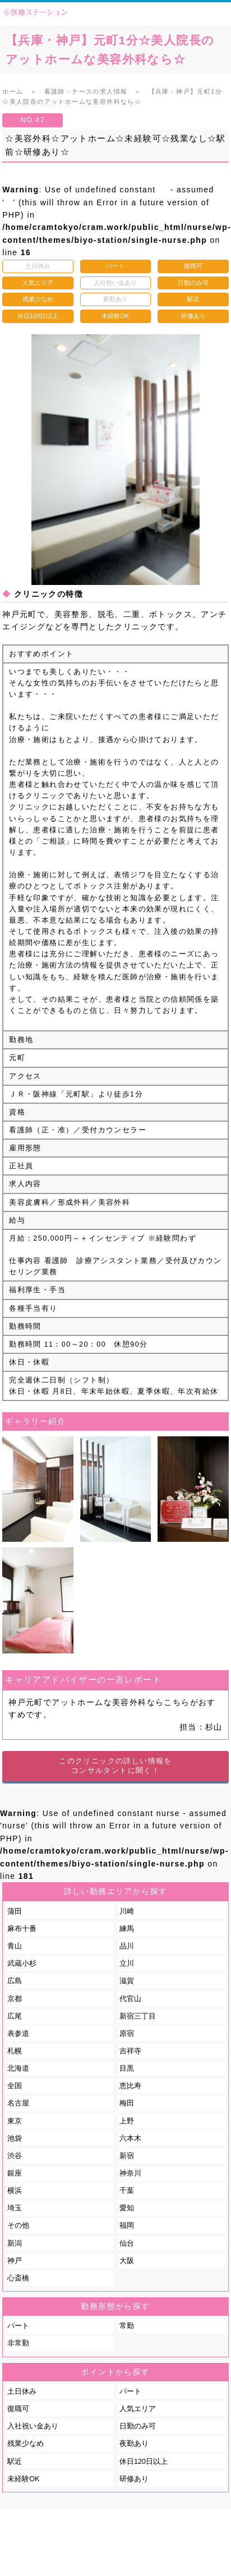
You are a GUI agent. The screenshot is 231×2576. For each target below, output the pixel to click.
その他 (18, 2225)
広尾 (14, 2016)
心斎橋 (18, 2278)
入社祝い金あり (32, 2426)
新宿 (126, 2156)
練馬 (126, 1929)
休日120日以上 (143, 2462)
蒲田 (14, 1911)
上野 (126, 2121)
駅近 (14, 2462)
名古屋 (18, 2103)
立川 (126, 1963)
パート (18, 2326)
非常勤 (18, 2343)
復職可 (18, 2409)
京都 (14, 1999)
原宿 (126, 2034)
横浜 (14, 2191)
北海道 (18, 2068)
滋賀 (126, 1981)
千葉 (126, 2191)
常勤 (126, 2326)
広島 (14, 1981)
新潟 (14, 2243)
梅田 (126, 2103)
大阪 (126, 2261)
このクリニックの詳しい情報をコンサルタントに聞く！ (115, 1766)
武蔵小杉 (21, 1963)
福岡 (126, 2225)
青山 (14, 1946)
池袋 (14, 2138)
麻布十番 (21, 1929)
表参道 (18, 2034)
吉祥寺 (130, 2051)
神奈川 (130, 2173)
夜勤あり (134, 2444)
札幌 (14, 2051)
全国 (14, 2086)
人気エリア (137, 2409)
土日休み (21, 2391)
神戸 (14, 2261)
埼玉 (14, 2208)
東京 (14, 2121)
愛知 (126, 2208)
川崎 (126, 1911)
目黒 (126, 2068)
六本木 (130, 2138)
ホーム (12, 91)
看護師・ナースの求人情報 (86, 91)
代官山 (130, 1999)
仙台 (126, 2243)
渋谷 (14, 2156)
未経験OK (23, 2479)
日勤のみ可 (137, 2426)
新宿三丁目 (137, 2016)
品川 (126, 1946)
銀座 (14, 2173)
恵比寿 (130, 2086)
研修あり (134, 2479)
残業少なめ (25, 2444)
